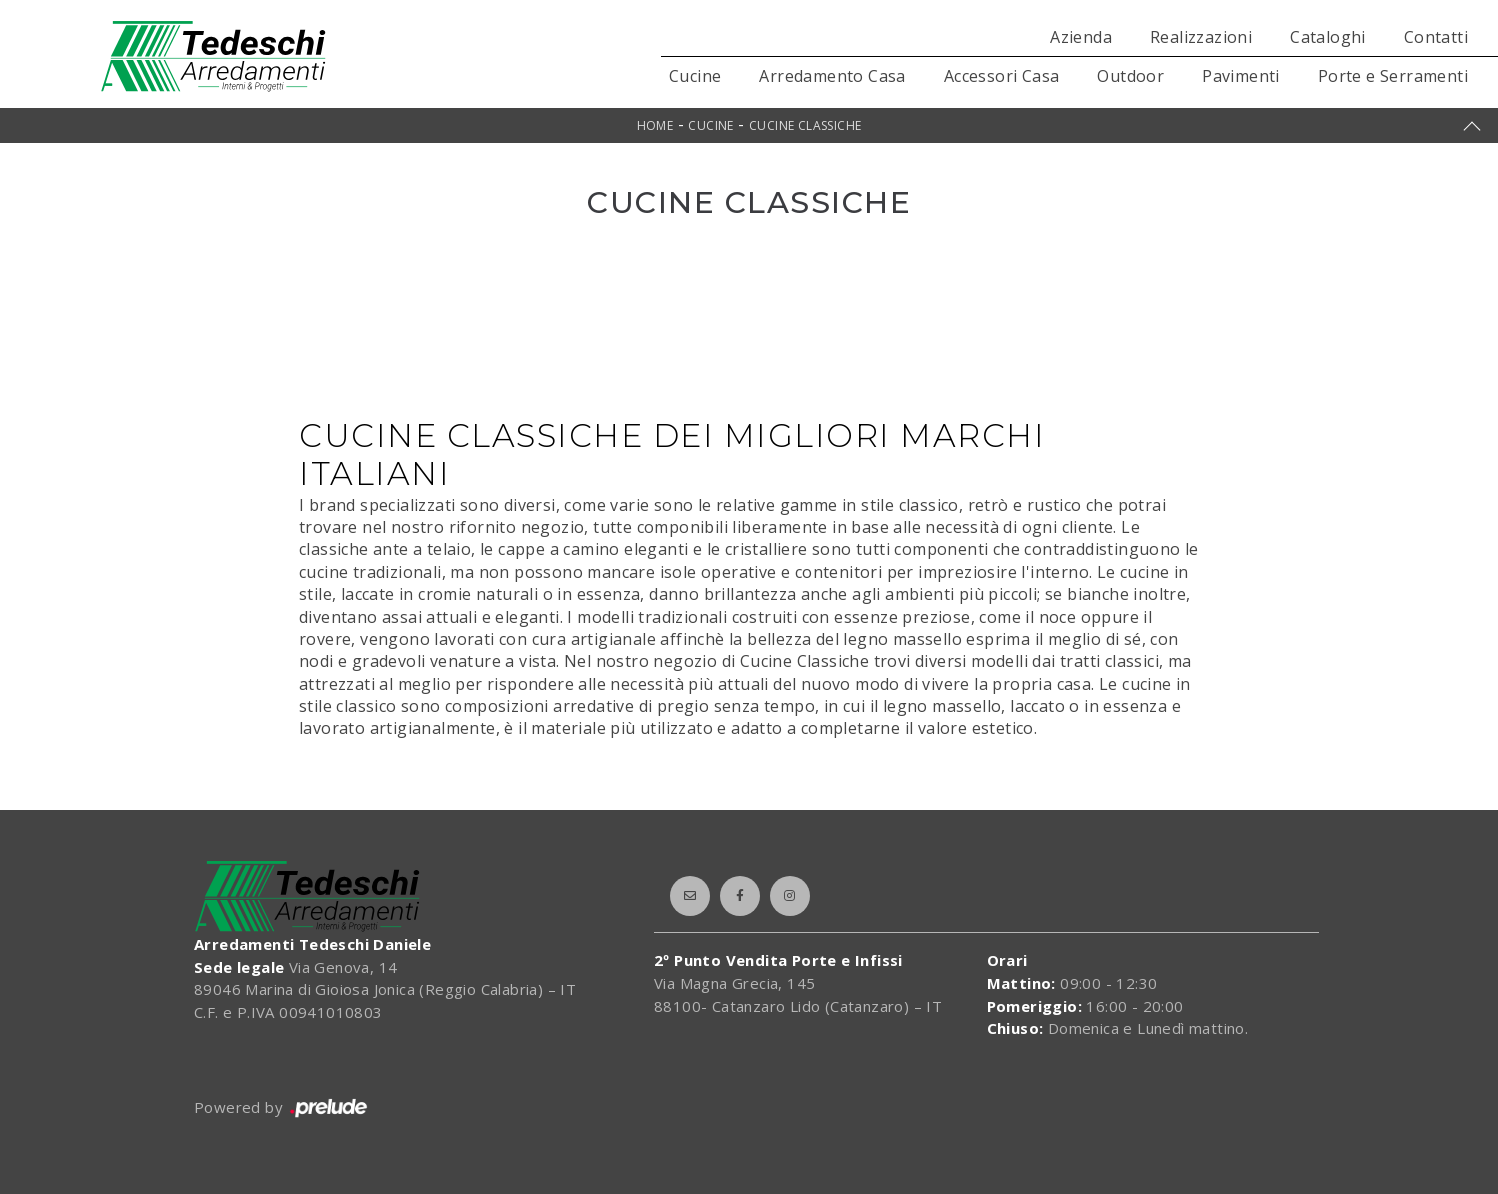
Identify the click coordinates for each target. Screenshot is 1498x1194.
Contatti (1436, 37)
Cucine (695, 76)
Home (655, 125)
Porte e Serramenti (1393, 76)
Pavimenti (1241, 76)
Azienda (1081, 37)
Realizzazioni (1201, 37)
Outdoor (1130, 76)
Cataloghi (1328, 37)
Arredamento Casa (832, 76)
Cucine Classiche (805, 125)
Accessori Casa (1002, 76)
